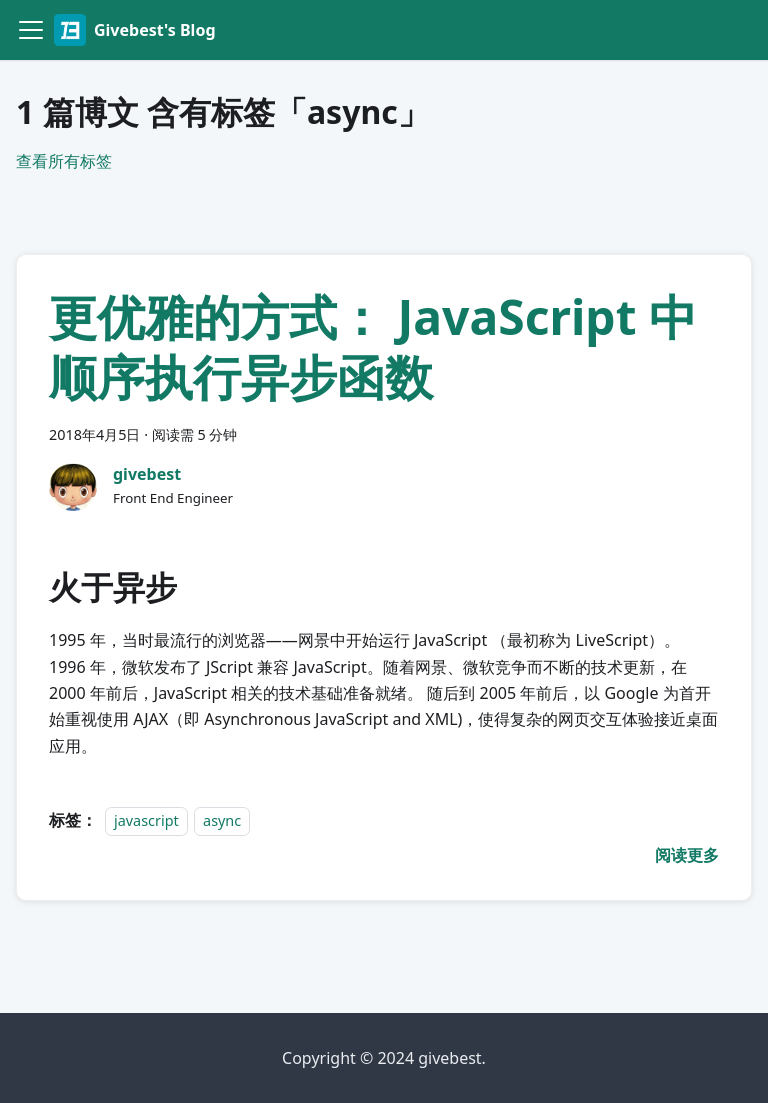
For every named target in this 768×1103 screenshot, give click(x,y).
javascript (146, 820)
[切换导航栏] (31, 30)
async (222, 820)
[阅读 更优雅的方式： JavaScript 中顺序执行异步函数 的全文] (687, 855)
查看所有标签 (64, 161)
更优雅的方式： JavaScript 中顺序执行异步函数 (373, 346)
